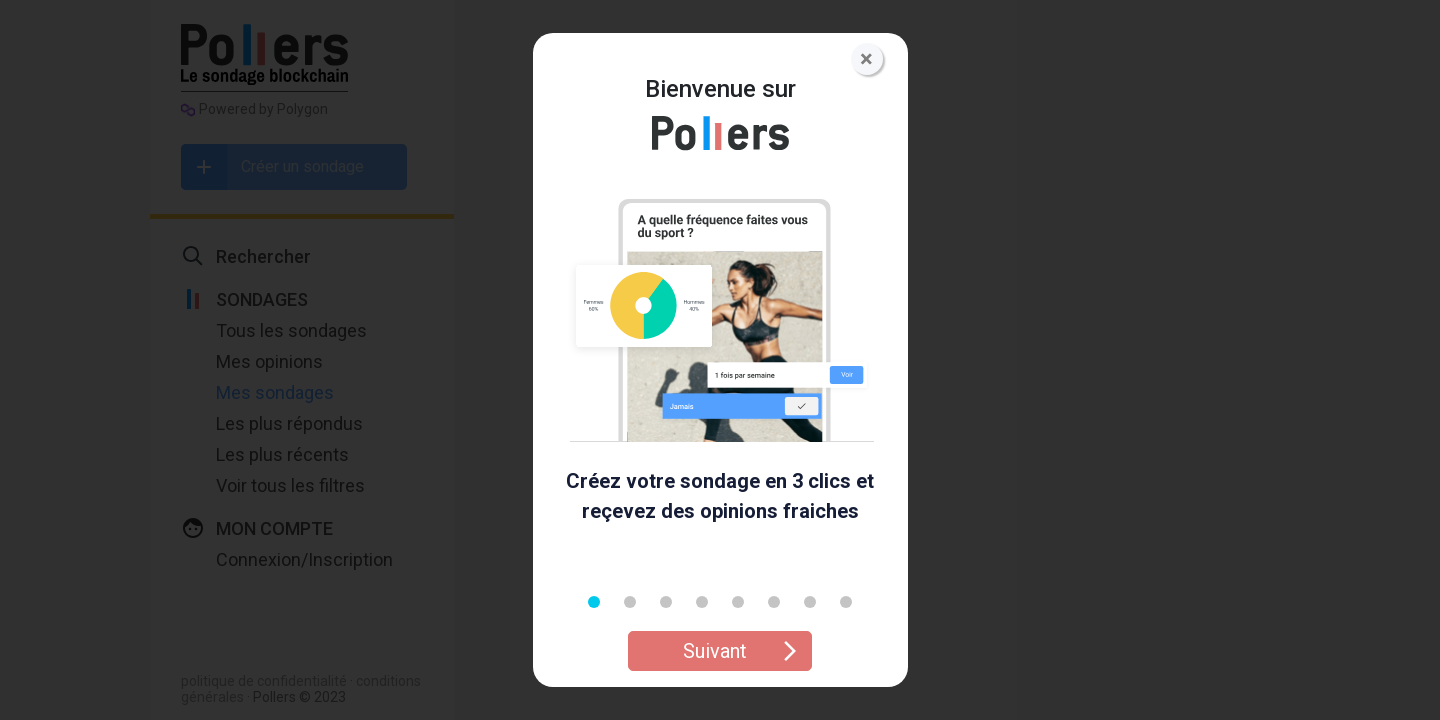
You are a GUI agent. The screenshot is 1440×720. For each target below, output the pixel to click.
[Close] (867, 59)
